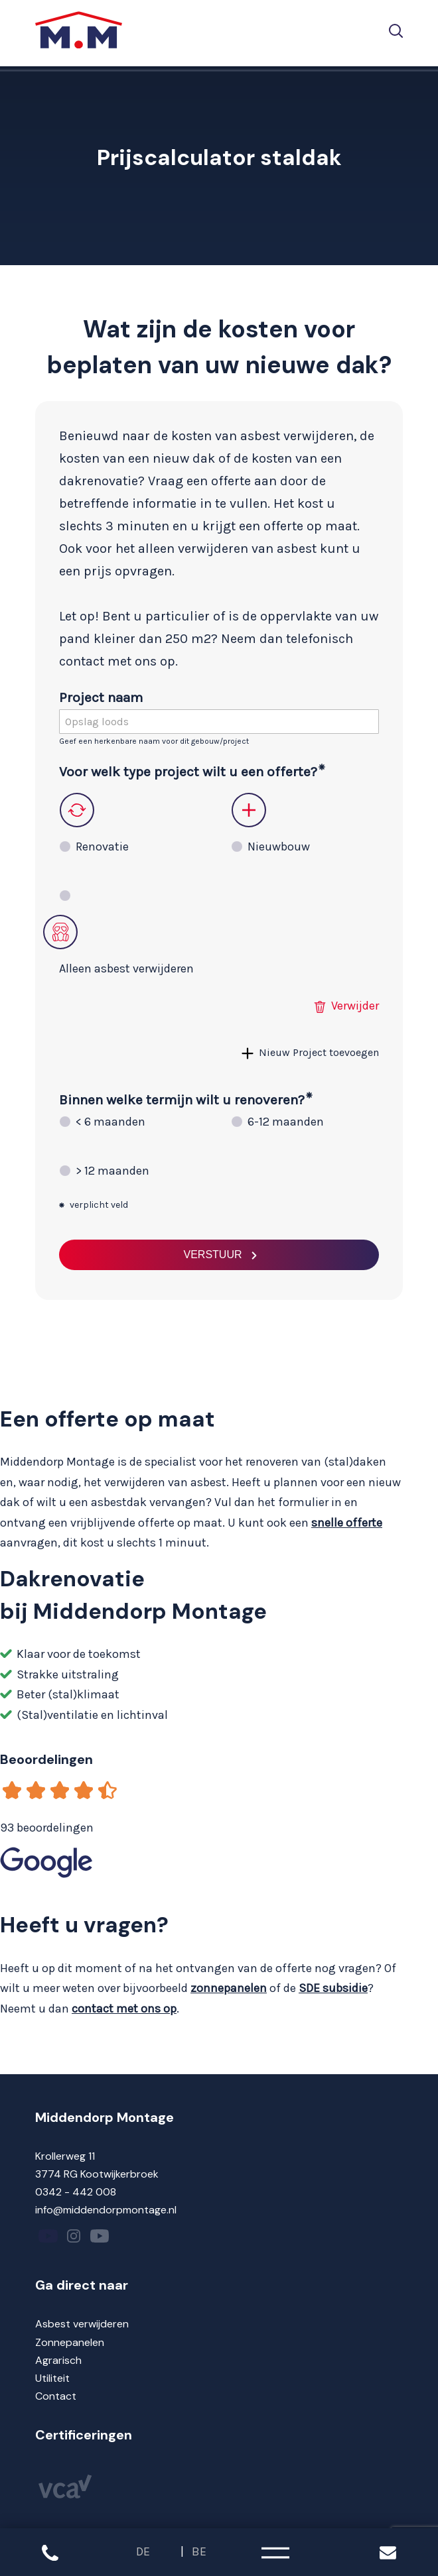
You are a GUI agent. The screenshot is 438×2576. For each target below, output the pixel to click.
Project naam (101, 697)
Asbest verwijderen (82, 2324)
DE (143, 2551)
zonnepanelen (228, 1988)
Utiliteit (52, 2378)
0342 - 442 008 (75, 2192)
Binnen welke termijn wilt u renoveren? (182, 1100)
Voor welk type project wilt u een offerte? (188, 772)
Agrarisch (58, 2360)
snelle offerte (346, 1522)
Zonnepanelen (69, 2342)
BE (199, 2551)
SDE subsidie (333, 1988)
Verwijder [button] (355, 1005)
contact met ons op (124, 2008)
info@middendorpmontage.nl (106, 2210)
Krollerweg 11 (65, 2156)
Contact (55, 2396)
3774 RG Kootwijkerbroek (97, 2174)
